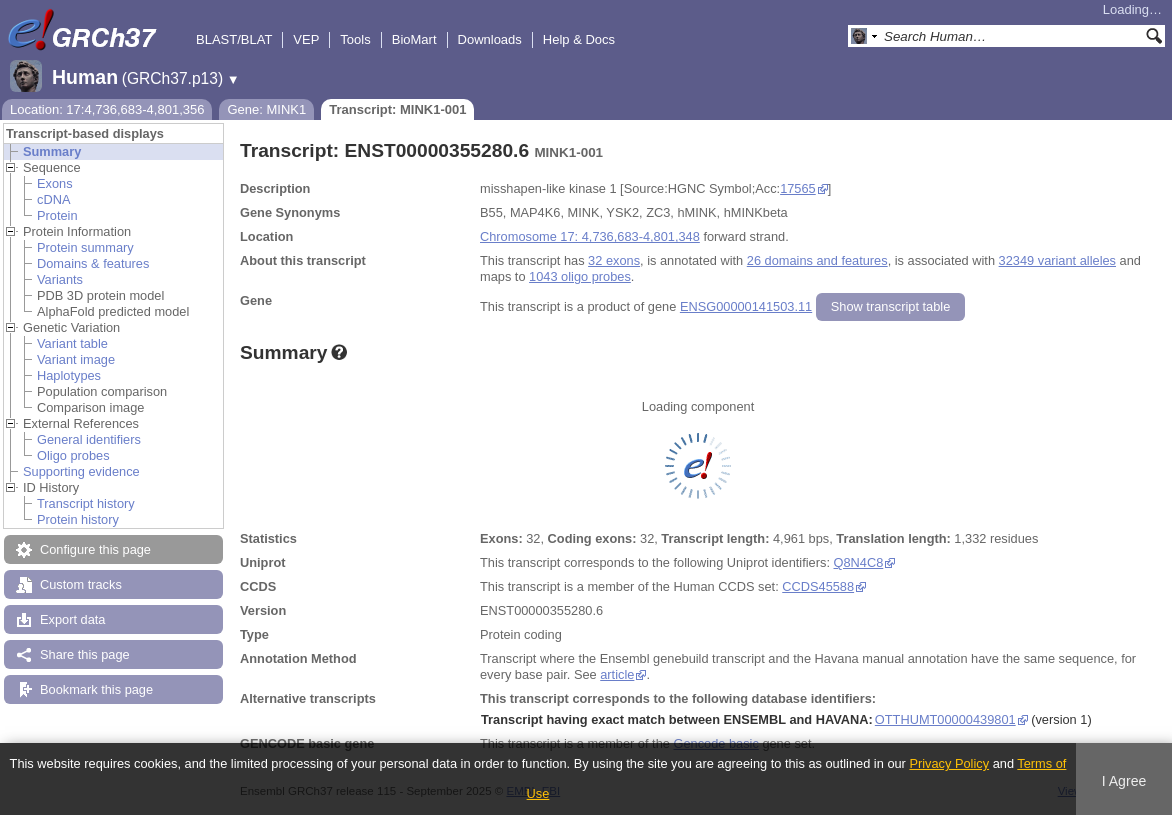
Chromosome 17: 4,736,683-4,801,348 (590, 236)
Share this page (85, 654)
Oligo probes (73, 455)
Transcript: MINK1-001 (397, 109)
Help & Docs (579, 39)
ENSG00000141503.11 (746, 306)
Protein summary (85, 247)
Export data (72, 619)
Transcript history (86, 503)
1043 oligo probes (580, 276)
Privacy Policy (949, 763)
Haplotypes (69, 375)
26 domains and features (817, 260)
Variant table (72, 343)
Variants (60, 279)
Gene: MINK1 (266, 109)
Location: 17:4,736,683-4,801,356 (107, 109)
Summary (52, 151)
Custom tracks (81, 584)
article (617, 674)
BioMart (414, 39)
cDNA (53, 199)
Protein (57, 215)
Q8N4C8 (859, 562)
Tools (355, 39)
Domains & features (93, 263)
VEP (306, 39)
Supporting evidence (81, 471)
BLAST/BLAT (234, 39)
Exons (55, 183)
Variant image (76, 359)
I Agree (1124, 781)
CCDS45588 (818, 586)
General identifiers (89, 439)
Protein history (78, 519)
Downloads (490, 39)
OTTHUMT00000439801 (945, 719)
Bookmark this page (96, 689)
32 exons (614, 260)
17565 (798, 188)
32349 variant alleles (1057, 260)
